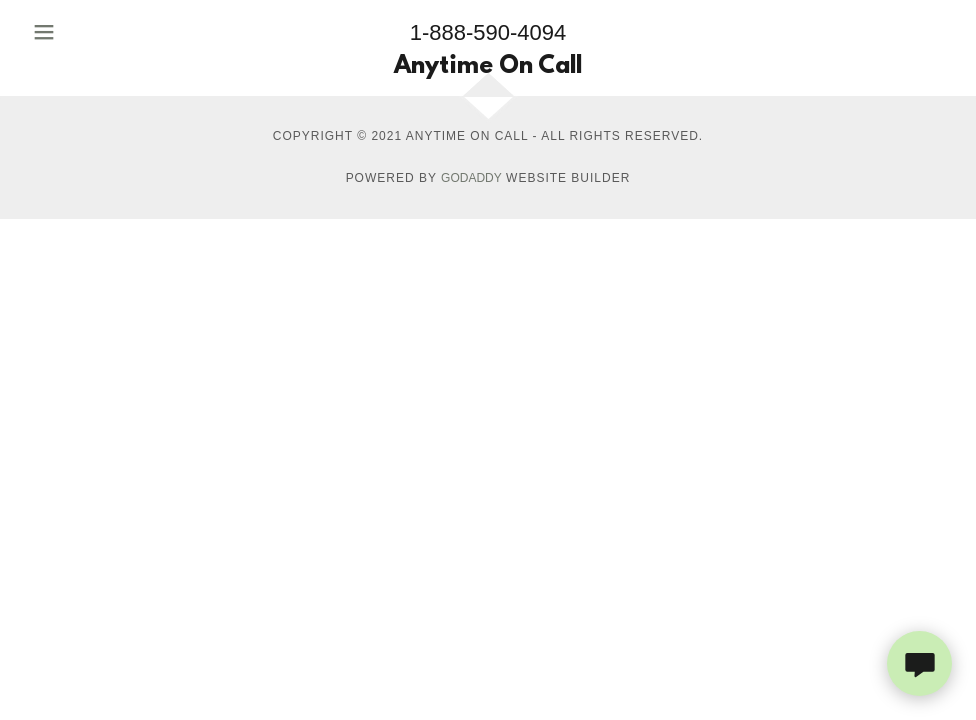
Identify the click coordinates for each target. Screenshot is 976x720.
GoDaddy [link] (471, 178)
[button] (81, 32)
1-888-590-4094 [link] (488, 32)
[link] (488, 67)
